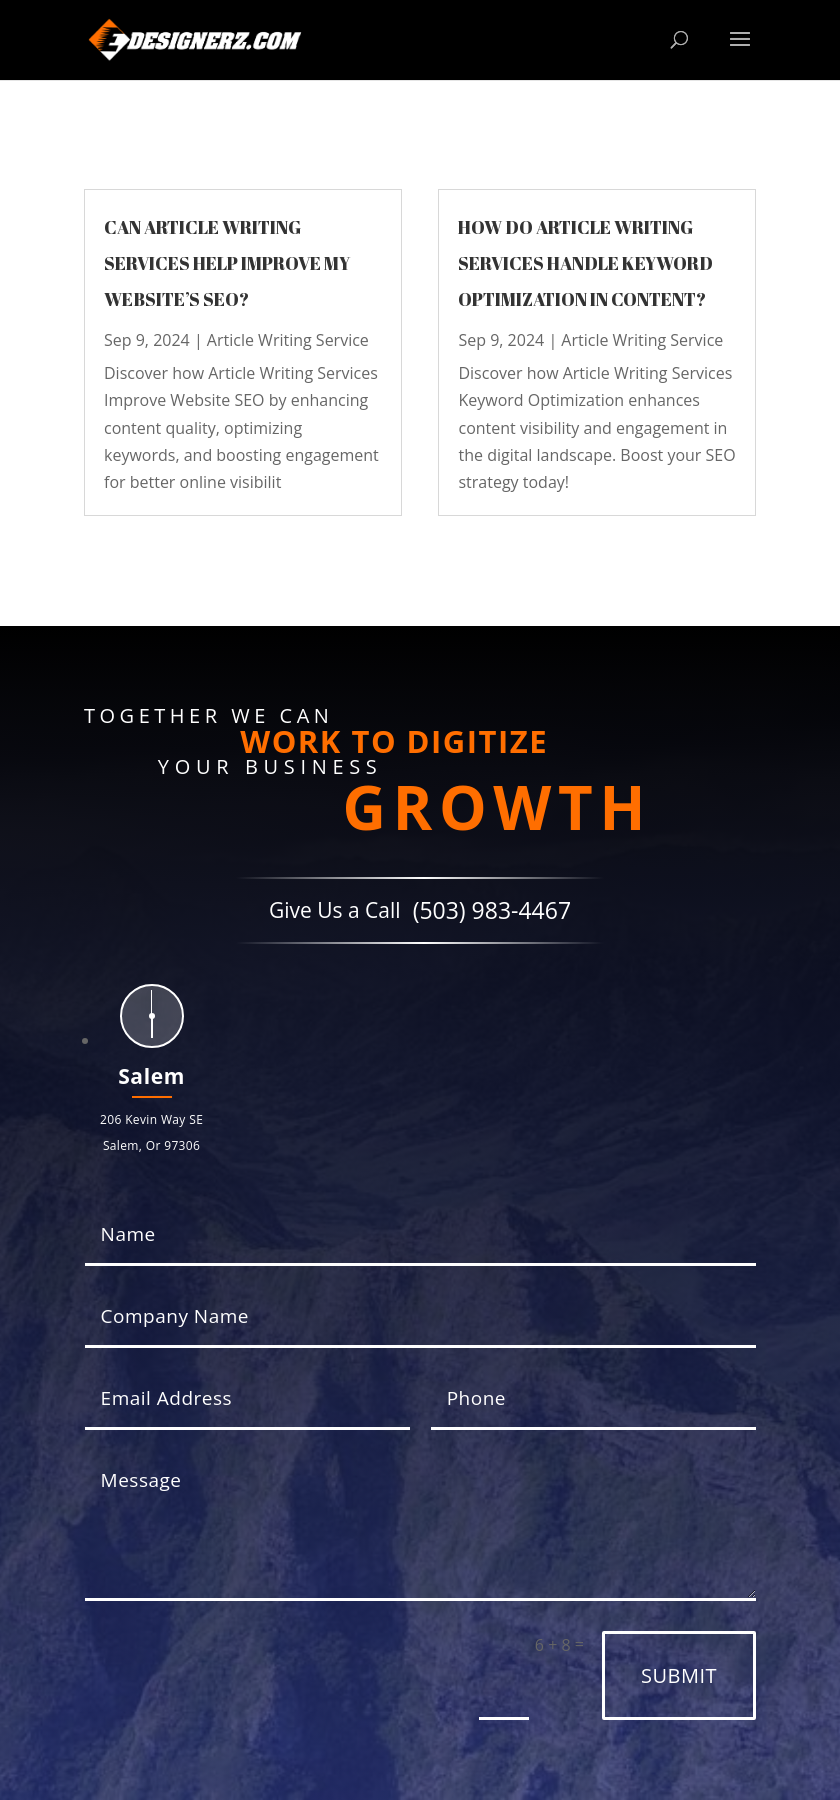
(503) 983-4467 (492, 910)
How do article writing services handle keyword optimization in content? (585, 263)
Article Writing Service (288, 340)
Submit (679, 1675)
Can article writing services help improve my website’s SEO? (227, 263)
